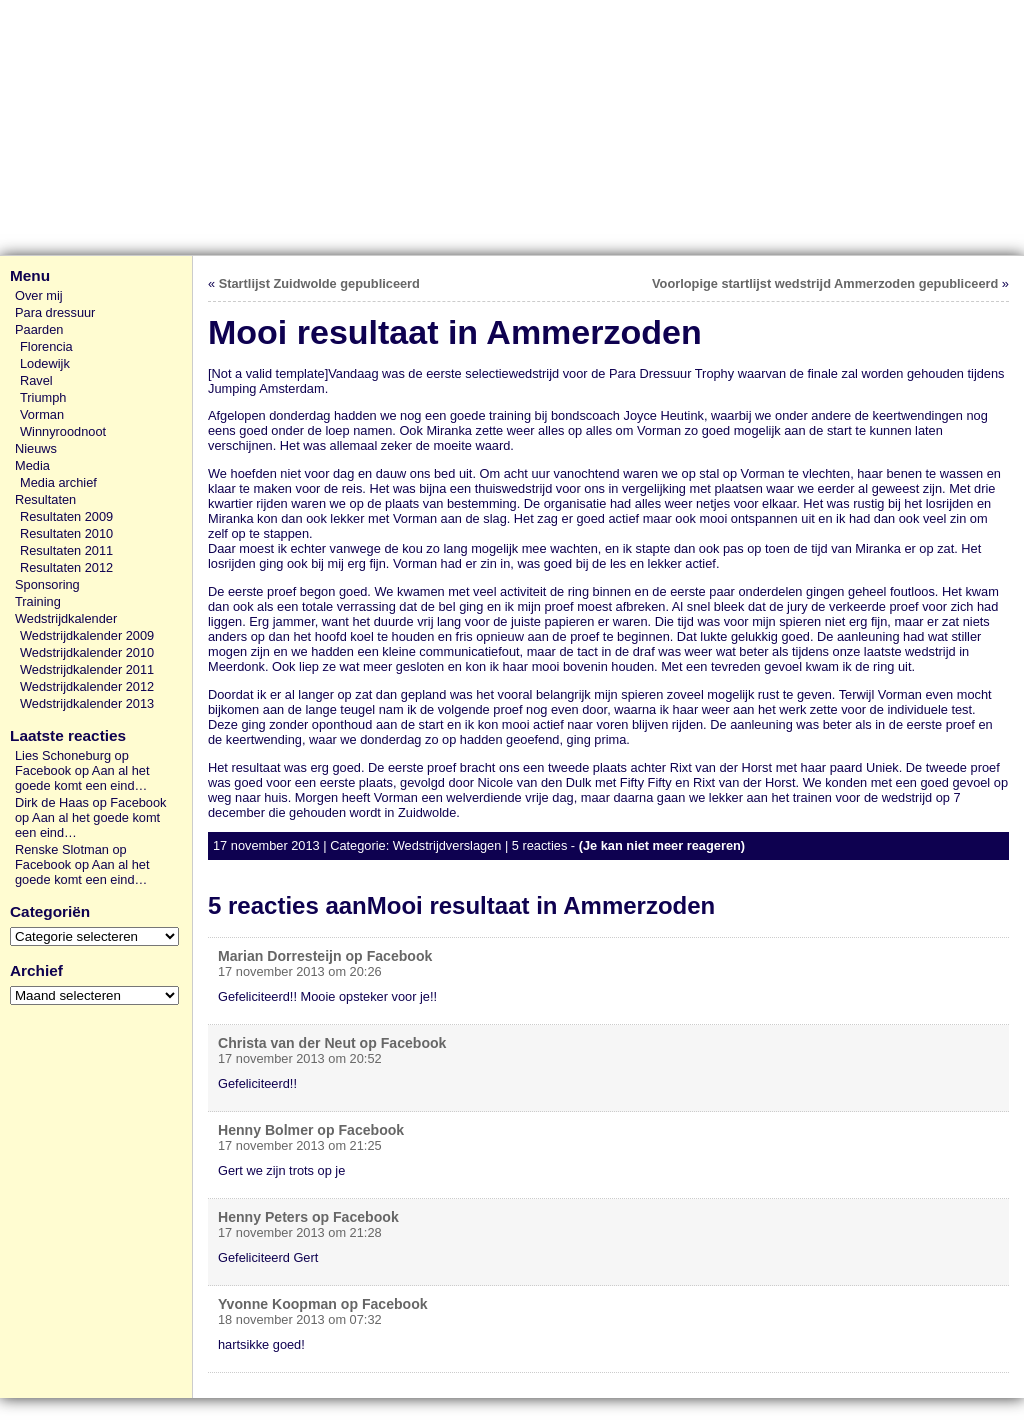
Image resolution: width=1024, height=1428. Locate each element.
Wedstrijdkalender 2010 (87, 652)
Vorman (42, 414)
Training (38, 601)
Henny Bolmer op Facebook (311, 1130)
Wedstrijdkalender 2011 (87, 669)
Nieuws (36, 448)
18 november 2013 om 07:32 (300, 1319)
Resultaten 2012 (66, 567)
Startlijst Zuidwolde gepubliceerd (319, 283)
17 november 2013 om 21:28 (300, 1232)
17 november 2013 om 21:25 (300, 1145)
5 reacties (539, 845)
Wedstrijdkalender (66, 618)
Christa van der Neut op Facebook (332, 1043)
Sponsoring (47, 584)
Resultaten (45, 499)
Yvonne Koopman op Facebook (323, 1304)
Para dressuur (55, 312)
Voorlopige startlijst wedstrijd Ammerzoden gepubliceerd (825, 283)
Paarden (39, 329)
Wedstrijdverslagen (447, 845)
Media (32, 465)
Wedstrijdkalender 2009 (87, 635)
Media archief (58, 482)
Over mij (39, 295)
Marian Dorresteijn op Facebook (325, 956)
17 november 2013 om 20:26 (300, 971)
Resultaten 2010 (66, 533)
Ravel (36, 380)
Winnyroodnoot (63, 431)
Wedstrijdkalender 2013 (87, 703)
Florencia (46, 346)
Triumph (43, 397)
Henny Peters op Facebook (308, 1217)
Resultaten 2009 (66, 516)
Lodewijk (45, 363)
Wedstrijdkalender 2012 (87, 686)
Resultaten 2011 (66, 550)
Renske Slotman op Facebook (71, 857)
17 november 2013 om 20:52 (300, 1058)
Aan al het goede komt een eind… (82, 778)
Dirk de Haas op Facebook (91, 802)
